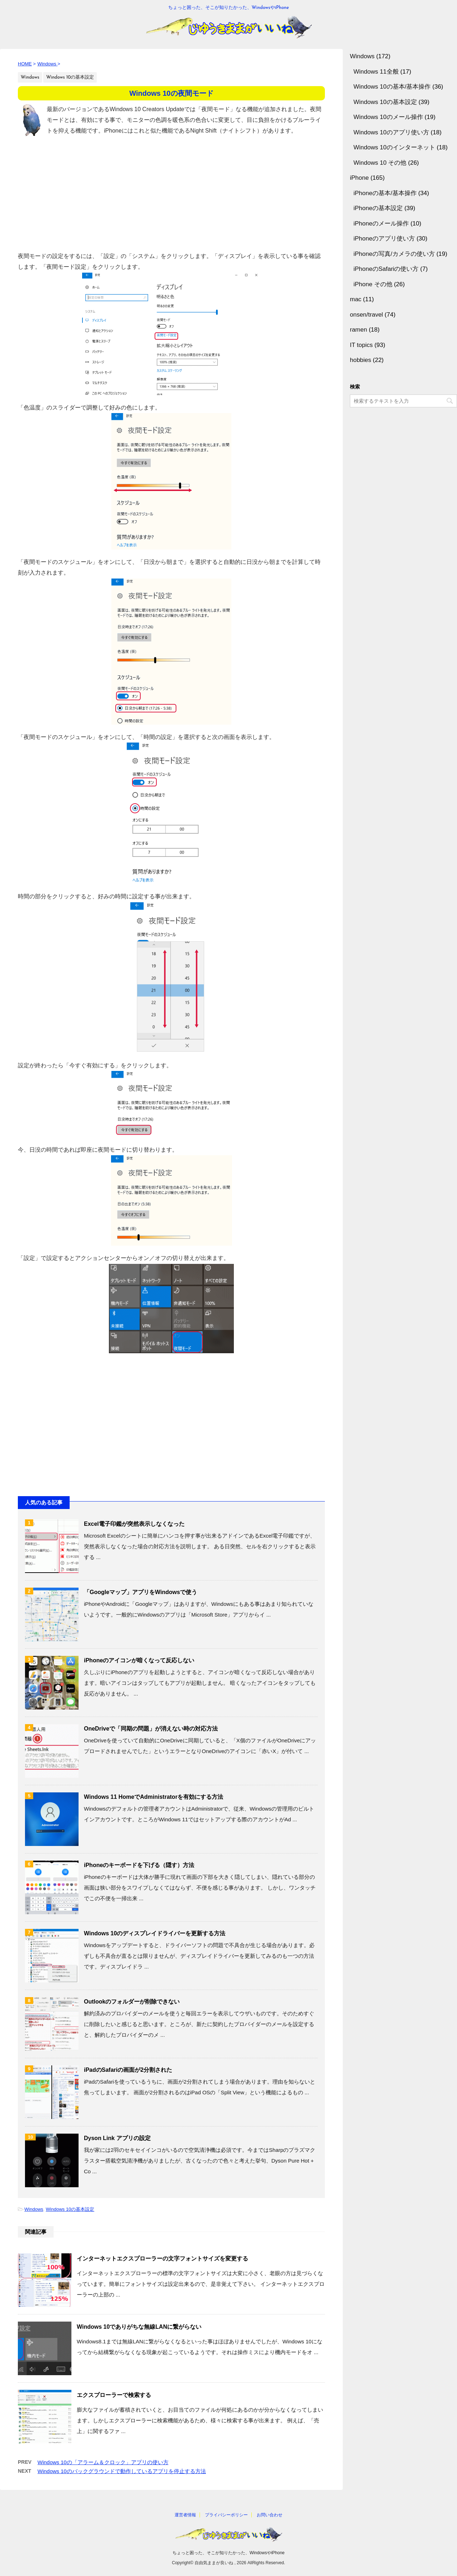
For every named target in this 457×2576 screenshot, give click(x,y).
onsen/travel (366, 314)
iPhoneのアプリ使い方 (384, 238)
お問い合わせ (269, 2514)
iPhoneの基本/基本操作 (385, 193)
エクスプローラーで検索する (114, 2395)
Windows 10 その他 (379, 162)
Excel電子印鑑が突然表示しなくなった (134, 1524)
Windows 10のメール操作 (388, 117)
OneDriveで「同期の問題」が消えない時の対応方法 (151, 1729)
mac (355, 299)
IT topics (361, 345)
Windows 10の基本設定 (70, 2209)
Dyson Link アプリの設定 (117, 2138)
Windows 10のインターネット (394, 147)
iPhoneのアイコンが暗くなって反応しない (139, 1660)
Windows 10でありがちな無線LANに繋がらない (139, 2327)
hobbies (360, 360)
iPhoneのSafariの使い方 (385, 268)
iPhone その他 (372, 284)
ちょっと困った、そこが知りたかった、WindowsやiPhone (228, 2552)
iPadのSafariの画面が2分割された (128, 2070)
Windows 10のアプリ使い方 (391, 132)
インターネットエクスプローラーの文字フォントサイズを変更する (162, 2258)
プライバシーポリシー (226, 2514)
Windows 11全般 (376, 71)
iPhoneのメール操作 (381, 223)
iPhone (359, 177)
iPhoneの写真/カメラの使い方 (394, 253)
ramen (358, 329)
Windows (33, 2209)
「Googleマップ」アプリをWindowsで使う (140, 1592)
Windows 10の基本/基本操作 (392, 86)
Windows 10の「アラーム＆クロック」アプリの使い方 (103, 2462)
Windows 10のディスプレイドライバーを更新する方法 (154, 1933)
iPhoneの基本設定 (378, 208)
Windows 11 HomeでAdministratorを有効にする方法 (153, 1797)
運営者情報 (185, 2514)
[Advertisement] (171, 194)
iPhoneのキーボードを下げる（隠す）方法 (139, 1865)
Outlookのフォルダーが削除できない (132, 2002)
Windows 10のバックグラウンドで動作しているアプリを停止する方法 (121, 2471)
